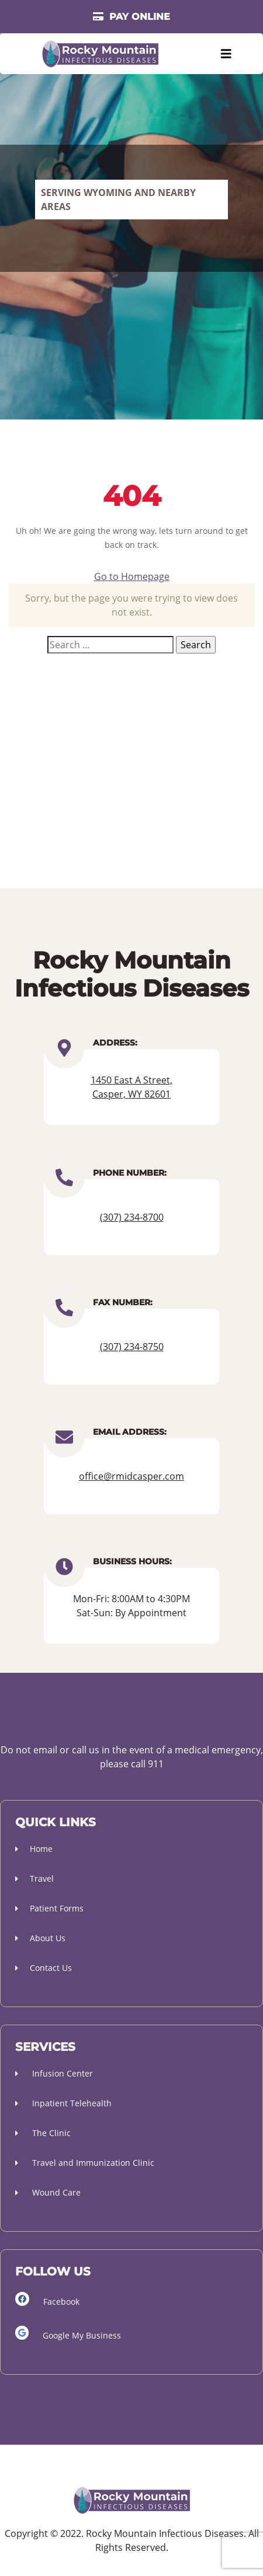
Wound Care (48, 2192)
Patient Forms (49, 1908)
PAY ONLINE (131, 16)
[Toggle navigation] (226, 54)
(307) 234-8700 (132, 1217)
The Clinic (43, 2132)
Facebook (47, 2299)
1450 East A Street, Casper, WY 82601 (131, 1087)
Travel (34, 1878)
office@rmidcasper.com (131, 1476)
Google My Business (68, 2333)
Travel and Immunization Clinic (84, 2162)
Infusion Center (54, 2073)
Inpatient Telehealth (63, 2103)
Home (34, 1848)
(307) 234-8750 (132, 1346)
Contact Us (43, 1967)
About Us (40, 1938)
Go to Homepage (131, 576)
